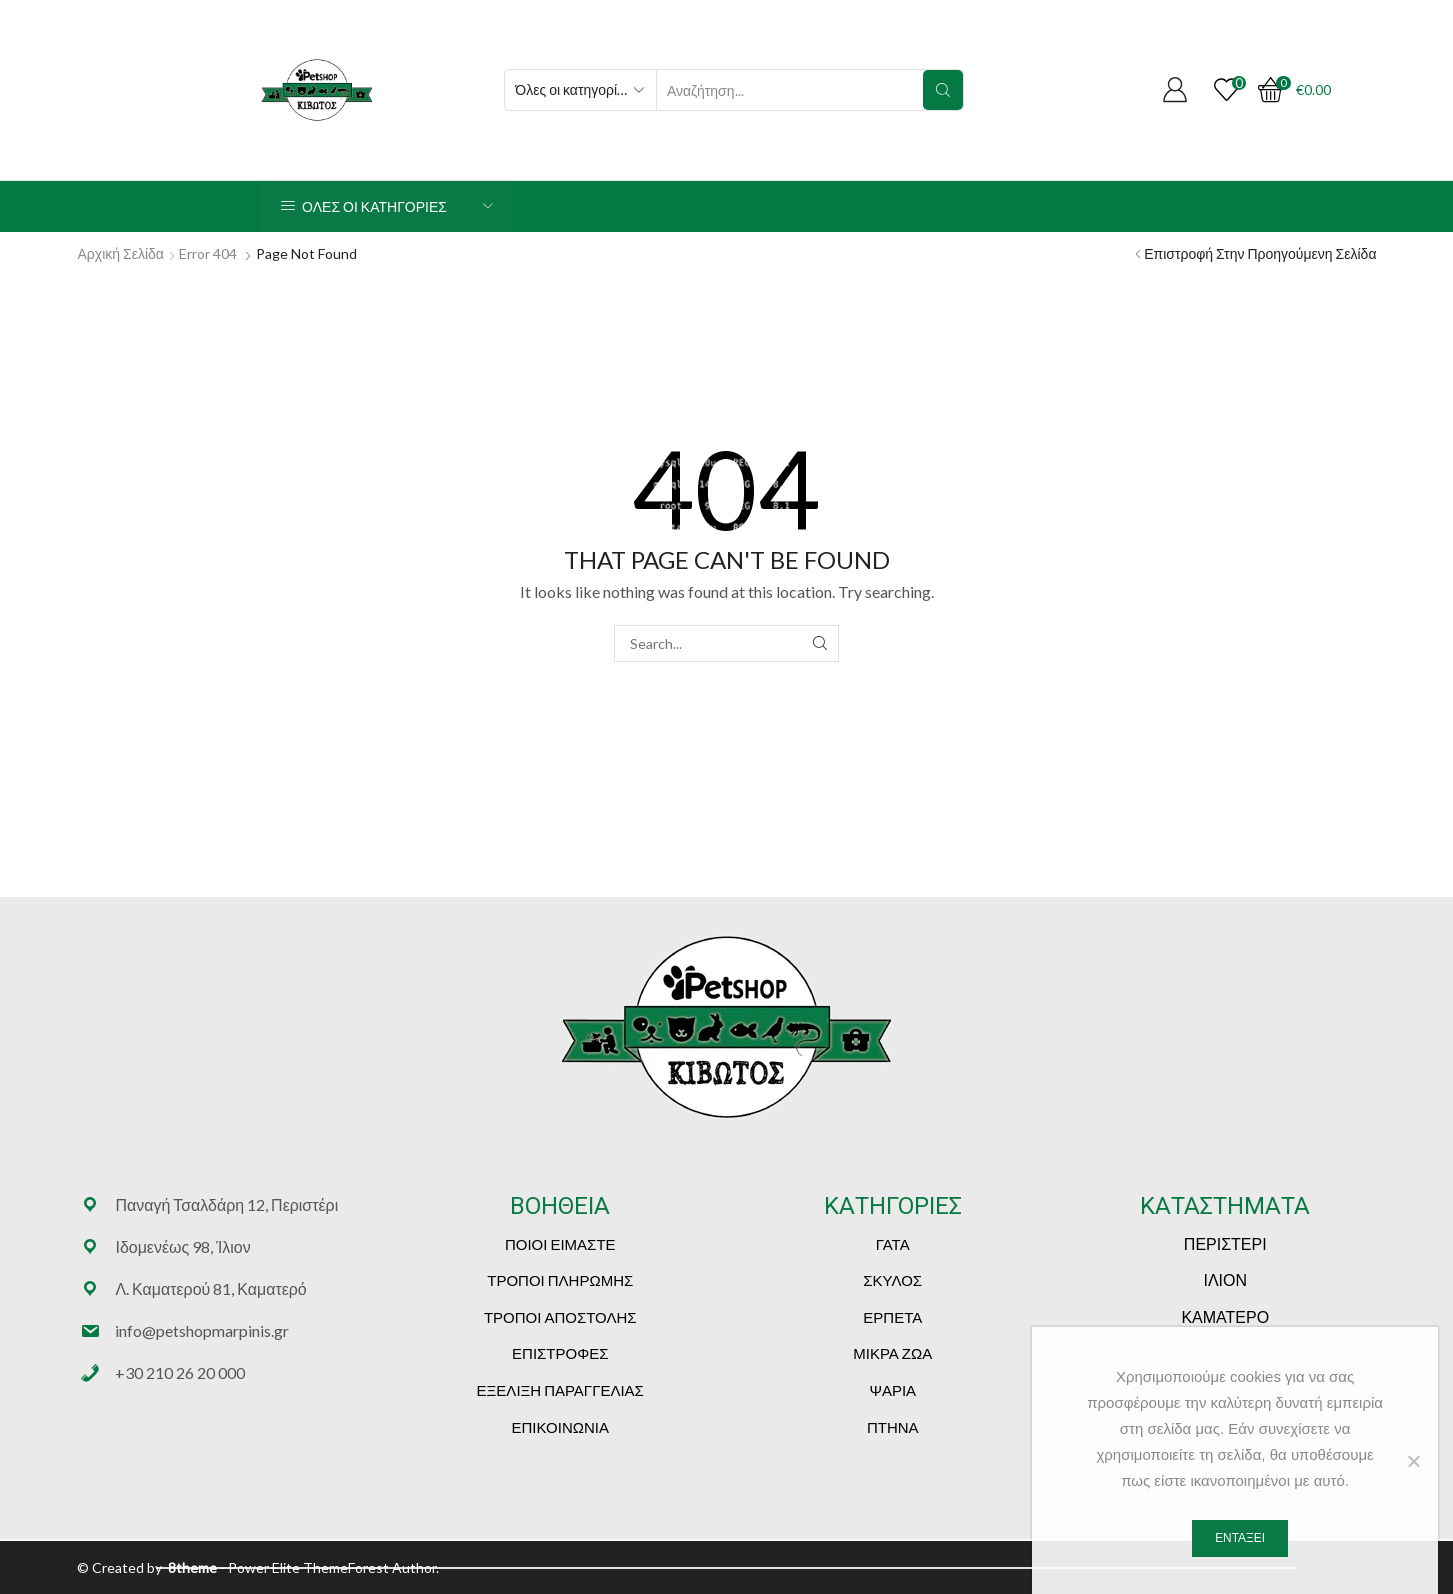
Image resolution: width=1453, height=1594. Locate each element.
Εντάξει (1240, 1538)
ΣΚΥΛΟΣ (892, 1280)
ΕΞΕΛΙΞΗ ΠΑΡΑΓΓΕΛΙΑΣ (560, 1390)
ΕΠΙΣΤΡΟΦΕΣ (560, 1353)
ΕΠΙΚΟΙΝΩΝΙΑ (560, 1427)
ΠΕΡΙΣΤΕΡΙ (1225, 1243)
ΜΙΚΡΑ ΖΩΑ (892, 1353)
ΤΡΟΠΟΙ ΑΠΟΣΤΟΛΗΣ (560, 1317)
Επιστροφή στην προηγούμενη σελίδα (1260, 253)
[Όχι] (1413, 1461)
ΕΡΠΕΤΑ (892, 1317)
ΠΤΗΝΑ (893, 1427)
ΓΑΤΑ (893, 1244)
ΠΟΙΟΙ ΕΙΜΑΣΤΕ (560, 1244)
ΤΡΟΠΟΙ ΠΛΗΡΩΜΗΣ (560, 1280)
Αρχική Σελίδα (121, 253)
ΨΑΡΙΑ (892, 1390)
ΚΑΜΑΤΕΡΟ (1225, 1316)
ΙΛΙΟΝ (1225, 1279)
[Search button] (943, 90)
